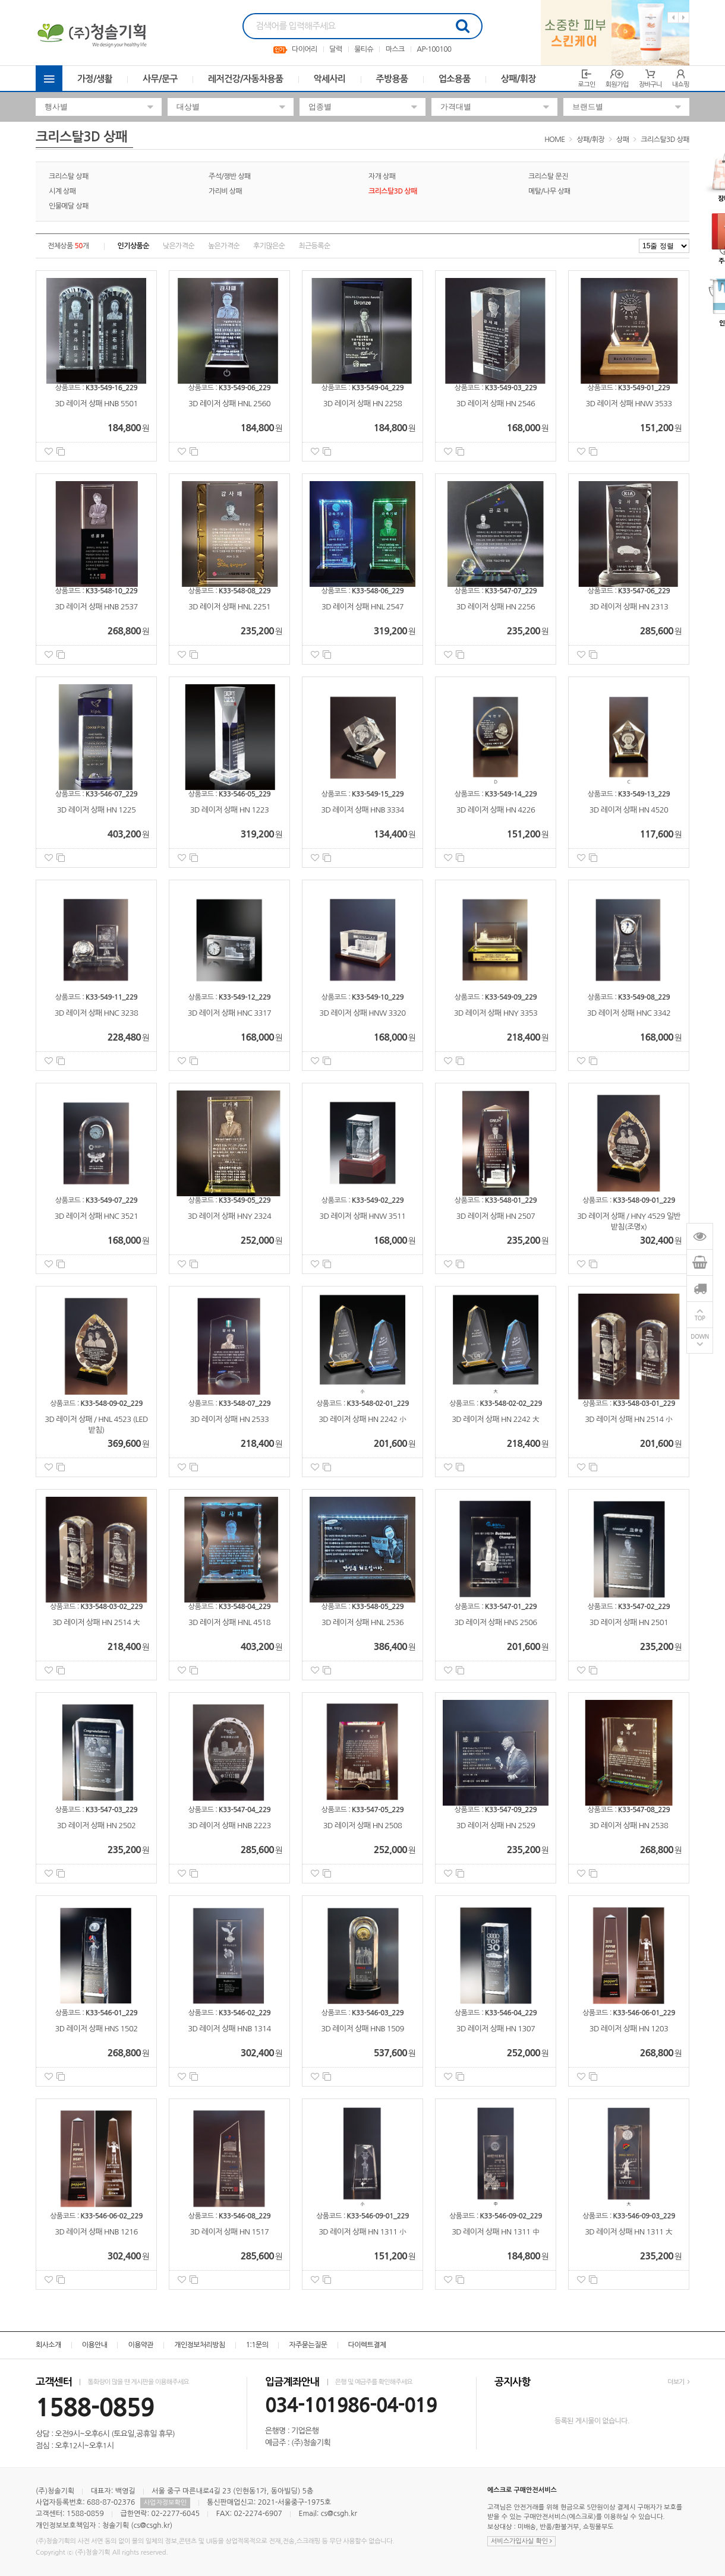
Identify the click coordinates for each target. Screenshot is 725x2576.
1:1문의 (257, 2345)
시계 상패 (62, 191)
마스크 (395, 49)
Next (683, 17)
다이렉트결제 (367, 2345)
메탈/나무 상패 (549, 191)
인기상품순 (133, 245)
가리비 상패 (225, 191)
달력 (335, 49)
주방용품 (392, 78)
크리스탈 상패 (69, 176)
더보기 (678, 2382)
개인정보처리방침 (199, 2345)
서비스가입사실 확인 (521, 2541)
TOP (700, 1318)
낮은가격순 (178, 245)
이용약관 (140, 2345)
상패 (622, 139)
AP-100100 (434, 49)
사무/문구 (160, 78)
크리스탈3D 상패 (665, 139)
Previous (673, 17)
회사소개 (48, 2345)
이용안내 (95, 2345)
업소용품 (455, 78)
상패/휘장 (518, 78)
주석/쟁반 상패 (230, 176)
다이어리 (304, 49)
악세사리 (330, 78)
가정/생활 (94, 78)
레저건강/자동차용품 (245, 78)
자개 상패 (381, 176)
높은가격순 (223, 245)
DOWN (700, 1336)
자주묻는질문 (308, 2345)
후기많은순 (269, 245)
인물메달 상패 (69, 206)
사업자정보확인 (165, 2502)
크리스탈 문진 (548, 176)
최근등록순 (314, 245)
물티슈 (363, 49)
